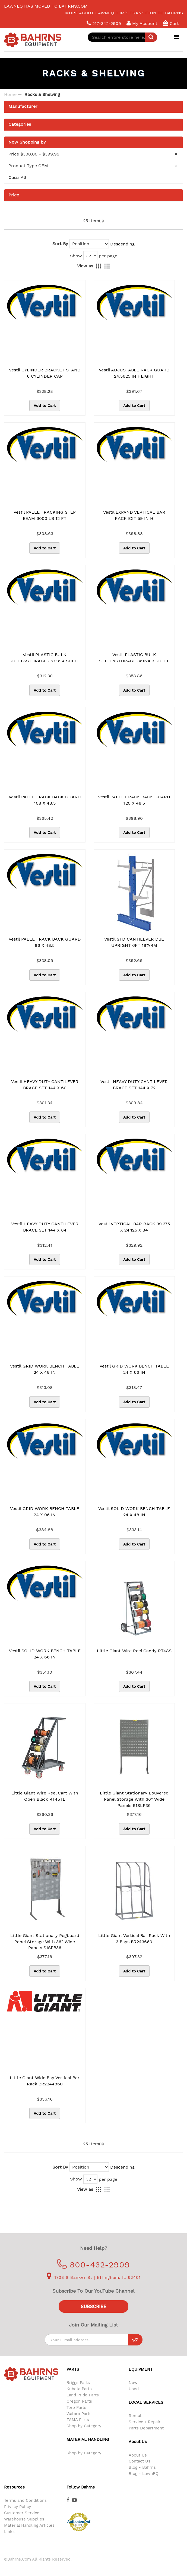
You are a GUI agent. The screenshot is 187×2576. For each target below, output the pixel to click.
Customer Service (21, 2512)
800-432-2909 (93, 2264)
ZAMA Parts (77, 2419)
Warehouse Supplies (24, 2519)
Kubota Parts (79, 2388)
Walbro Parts (78, 2413)
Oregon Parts (79, 2401)
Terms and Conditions (25, 2500)
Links (9, 2531)
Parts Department (146, 2428)
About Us (138, 2455)
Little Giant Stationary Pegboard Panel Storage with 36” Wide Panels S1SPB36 (44, 1941)
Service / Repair (144, 2421)
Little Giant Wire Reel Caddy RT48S (134, 1650)
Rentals (136, 2415)
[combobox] (122, 37)
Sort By (60, 243)
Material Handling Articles (29, 2525)
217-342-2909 (104, 23)
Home (10, 94)
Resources (14, 2487)
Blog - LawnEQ (144, 2473)
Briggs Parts (78, 2382)
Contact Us (139, 2461)
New (133, 2382)
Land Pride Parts (82, 2395)
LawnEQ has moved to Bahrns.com (46, 6)
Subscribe (93, 2306)
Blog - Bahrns (142, 2467)
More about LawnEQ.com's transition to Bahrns (124, 12)
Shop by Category (83, 2425)
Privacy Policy (17, 2506)
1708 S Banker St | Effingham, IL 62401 (94, 2277)
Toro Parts (76, 2407)
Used (134, 2388)
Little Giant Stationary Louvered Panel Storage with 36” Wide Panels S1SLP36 (134, 1799)
